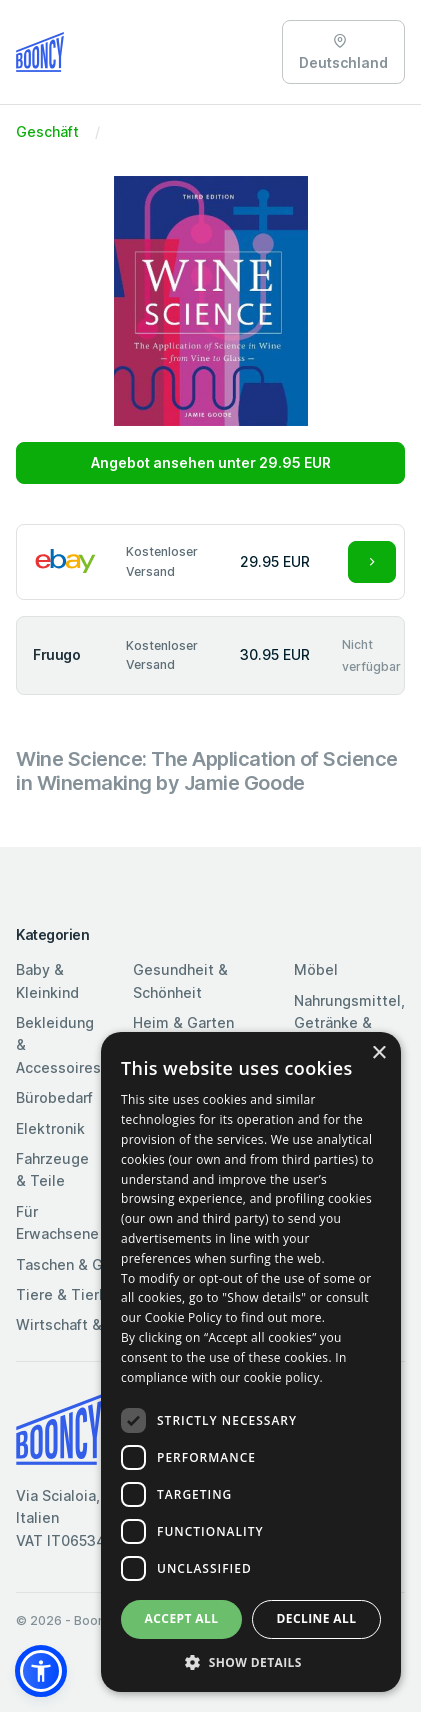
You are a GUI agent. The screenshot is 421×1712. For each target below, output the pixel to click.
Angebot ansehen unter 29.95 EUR (211, 462)
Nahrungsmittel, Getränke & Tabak (349, 1023)
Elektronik (50, 1128)
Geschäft (47, 131)
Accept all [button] (182, 1618)
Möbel (316, 969)
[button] (41, 1671)
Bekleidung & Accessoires (58, 1045)
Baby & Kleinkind (47, 980)
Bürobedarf (54, 1097)
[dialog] (251, 1362)
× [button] (378, 1053)
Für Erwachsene (57, 1222)
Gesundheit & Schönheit (180, 980)
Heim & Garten (183, 1022)
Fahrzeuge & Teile (52, 1169)
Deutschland (343, 52)
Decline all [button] (317, 1618)
